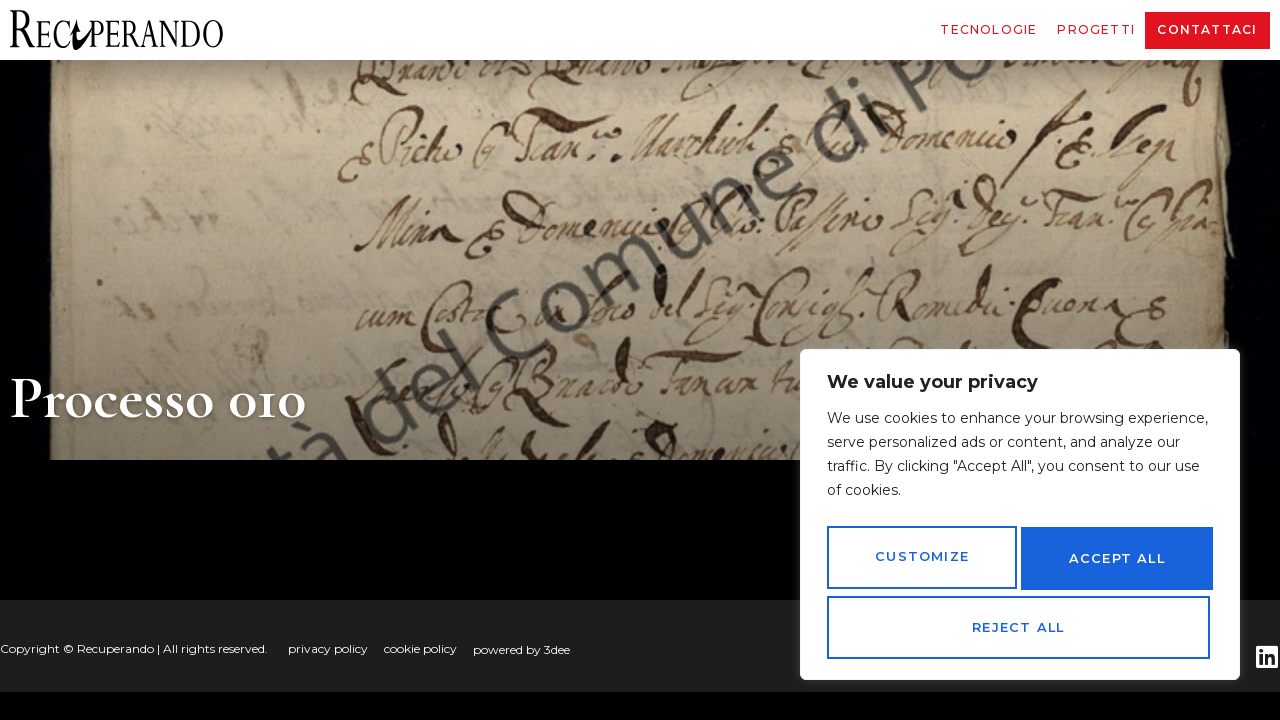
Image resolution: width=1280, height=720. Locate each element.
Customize (919, 565)
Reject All (1112, 565)
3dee (557, 649)
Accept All (1020, 628)
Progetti (1096, 29)
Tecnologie (988, 29)
